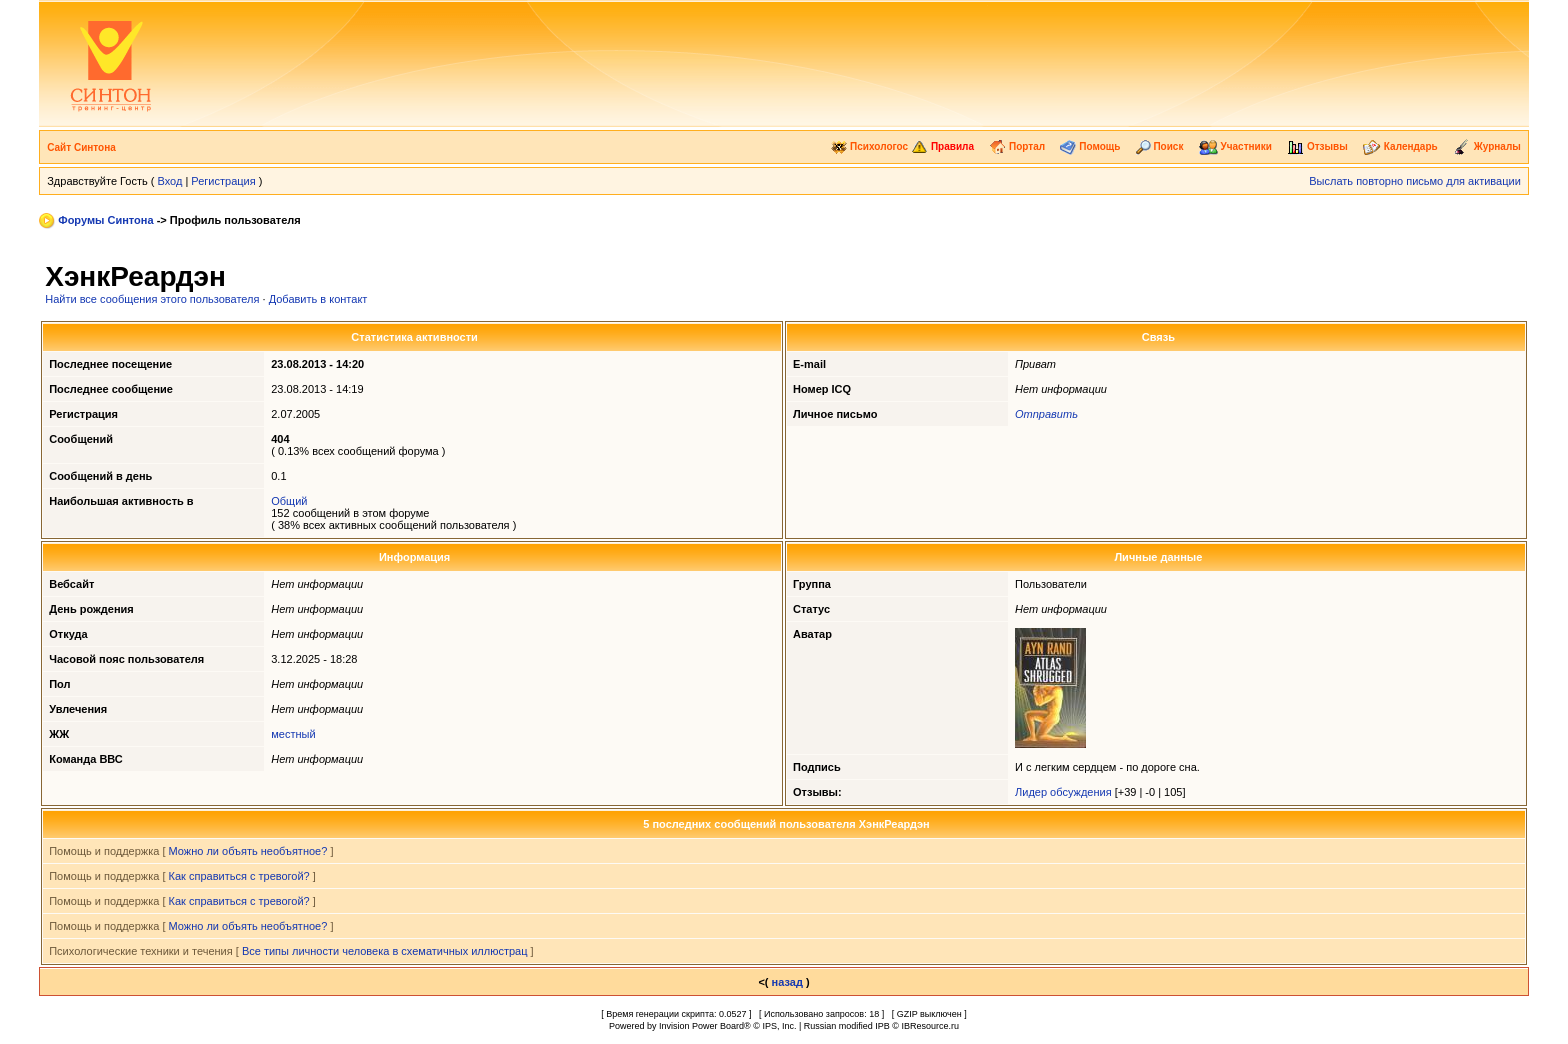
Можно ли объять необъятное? (248, 851)
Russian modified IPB (847, 1026)
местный (293, 734)
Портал (1017, 146)
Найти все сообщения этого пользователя (152, 299)
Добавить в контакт (318, 299)
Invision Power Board (701, 1026)
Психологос (869, 146)
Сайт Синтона (81, 147)
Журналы (1487, 146)
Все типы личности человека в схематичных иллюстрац (385, 951)
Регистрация (223, 181)
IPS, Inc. (779, 1026)
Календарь (1400, 146)
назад (787, 982)
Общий (289, 501)
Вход (169, 181)
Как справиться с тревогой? (239, 876)
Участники (1235, 146)
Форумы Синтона (105, 220)
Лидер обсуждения (1063, 792)
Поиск (1160, 146)
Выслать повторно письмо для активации (1415, 181)
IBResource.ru (930, 1026)
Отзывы (1317, 146)
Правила (942, 146)
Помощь (1090, 146)
